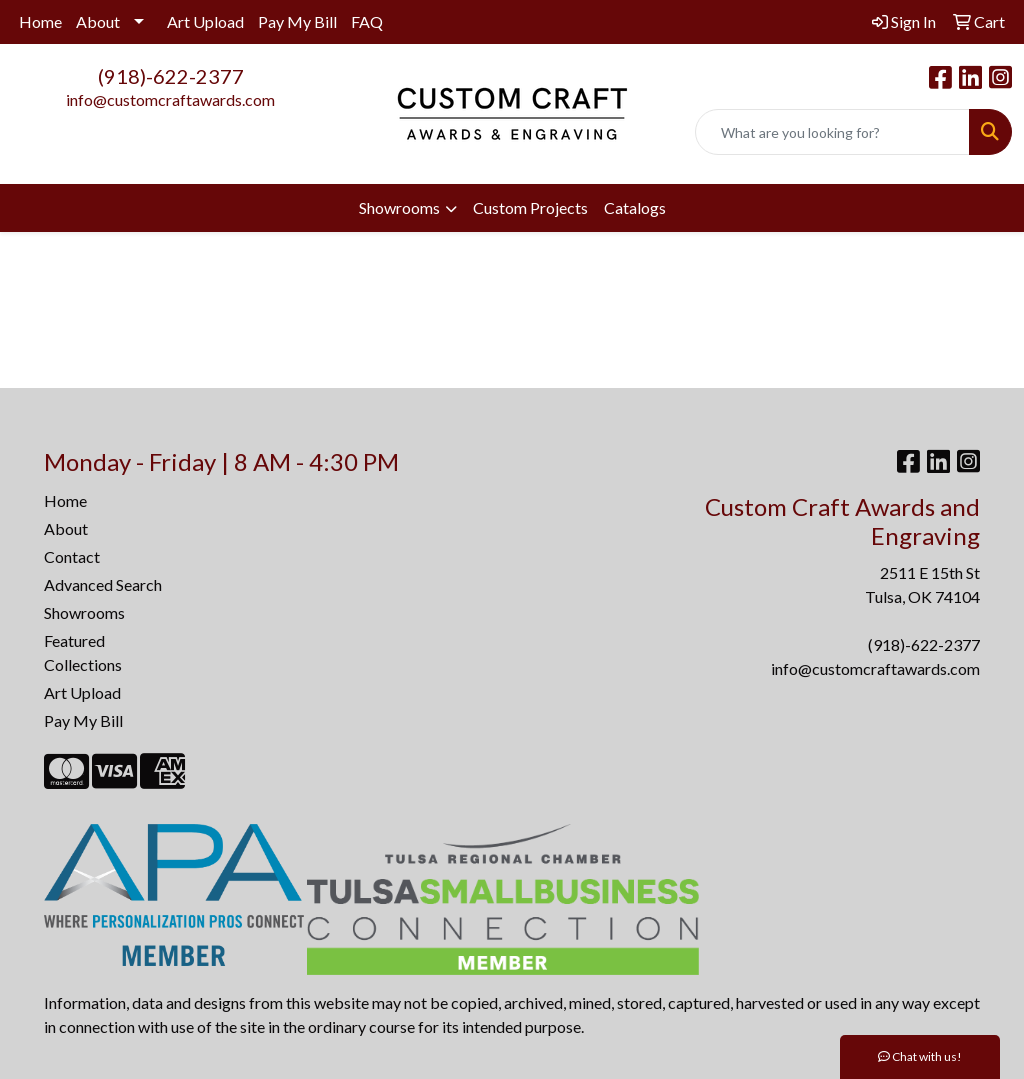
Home (40, 21)
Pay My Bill (297, 21)
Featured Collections (83, 652)
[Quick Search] (832, 132)
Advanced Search (103, 584)
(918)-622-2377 (171, 76)
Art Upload (205, 21)
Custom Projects (530, 207)
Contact (72, 556)
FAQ (367, 21)
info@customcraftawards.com (170, 99)
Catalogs (635, 207)
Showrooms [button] (399, 207)
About (98, 21)
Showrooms (84, 612)
